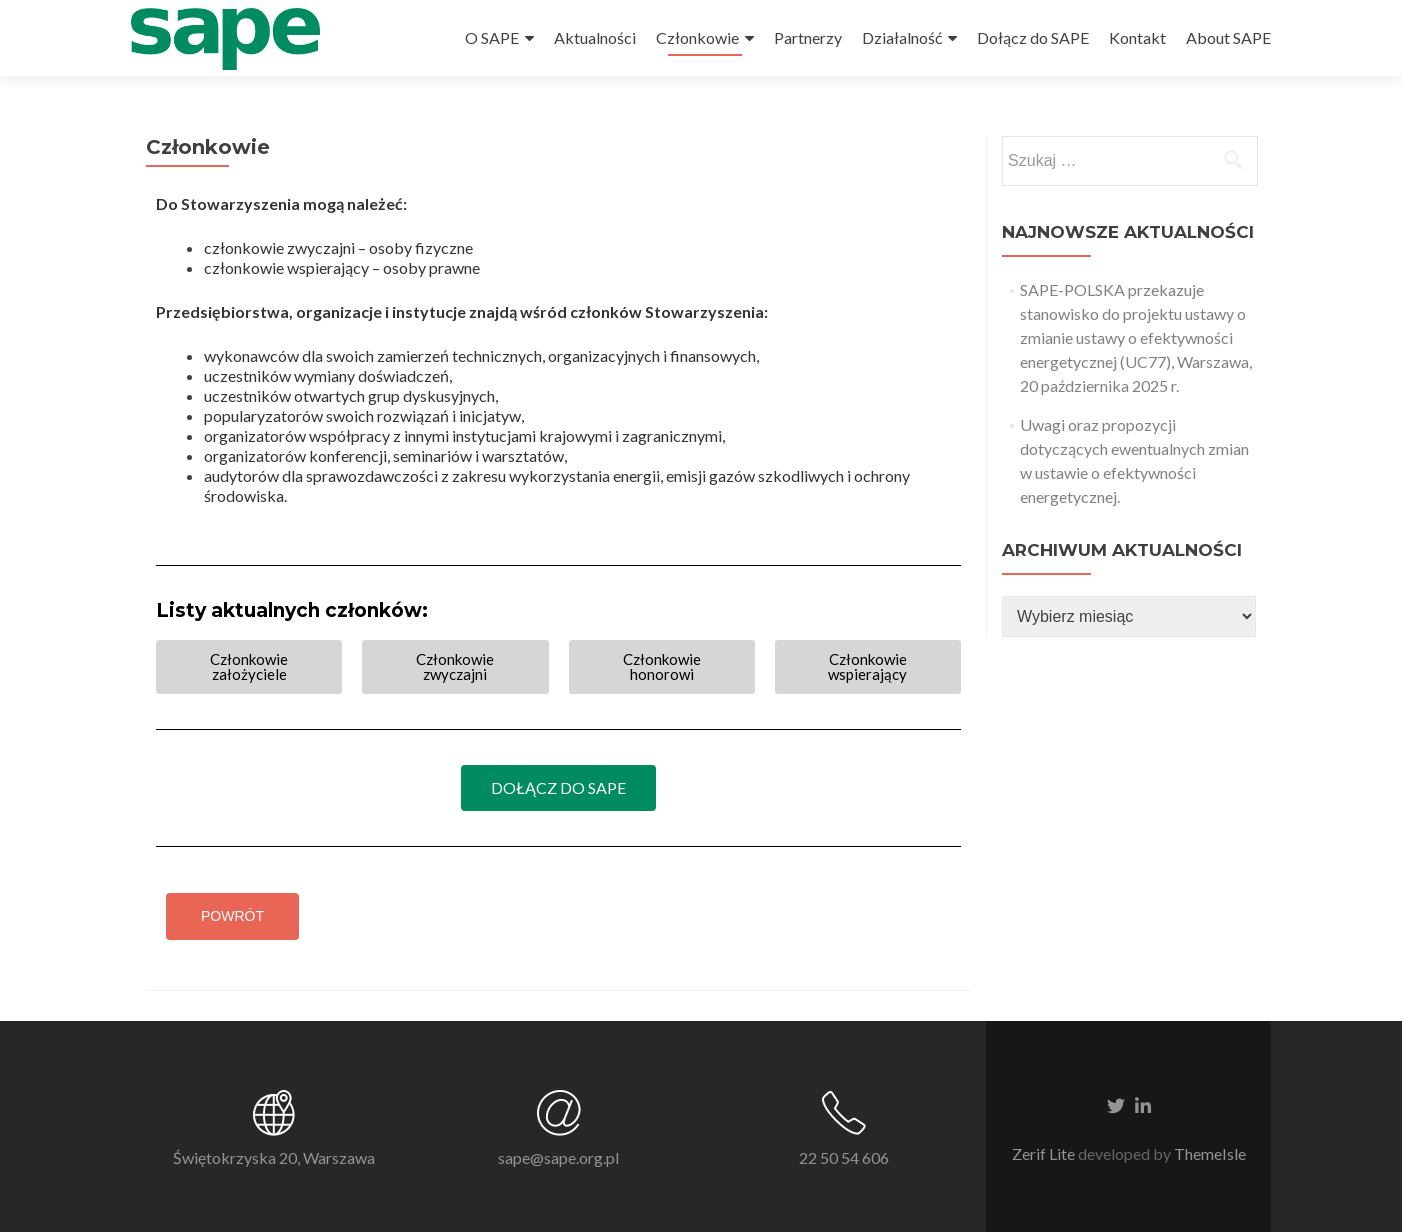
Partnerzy (808, 37)
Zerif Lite (1045, 1153)
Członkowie (697, 37)
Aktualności (595, 37)
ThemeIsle (1210, 1153)
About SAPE (1228, 37)
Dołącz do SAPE (1033, 37)
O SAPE (492, 37)
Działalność (902, 37)
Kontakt (1137, 37)
